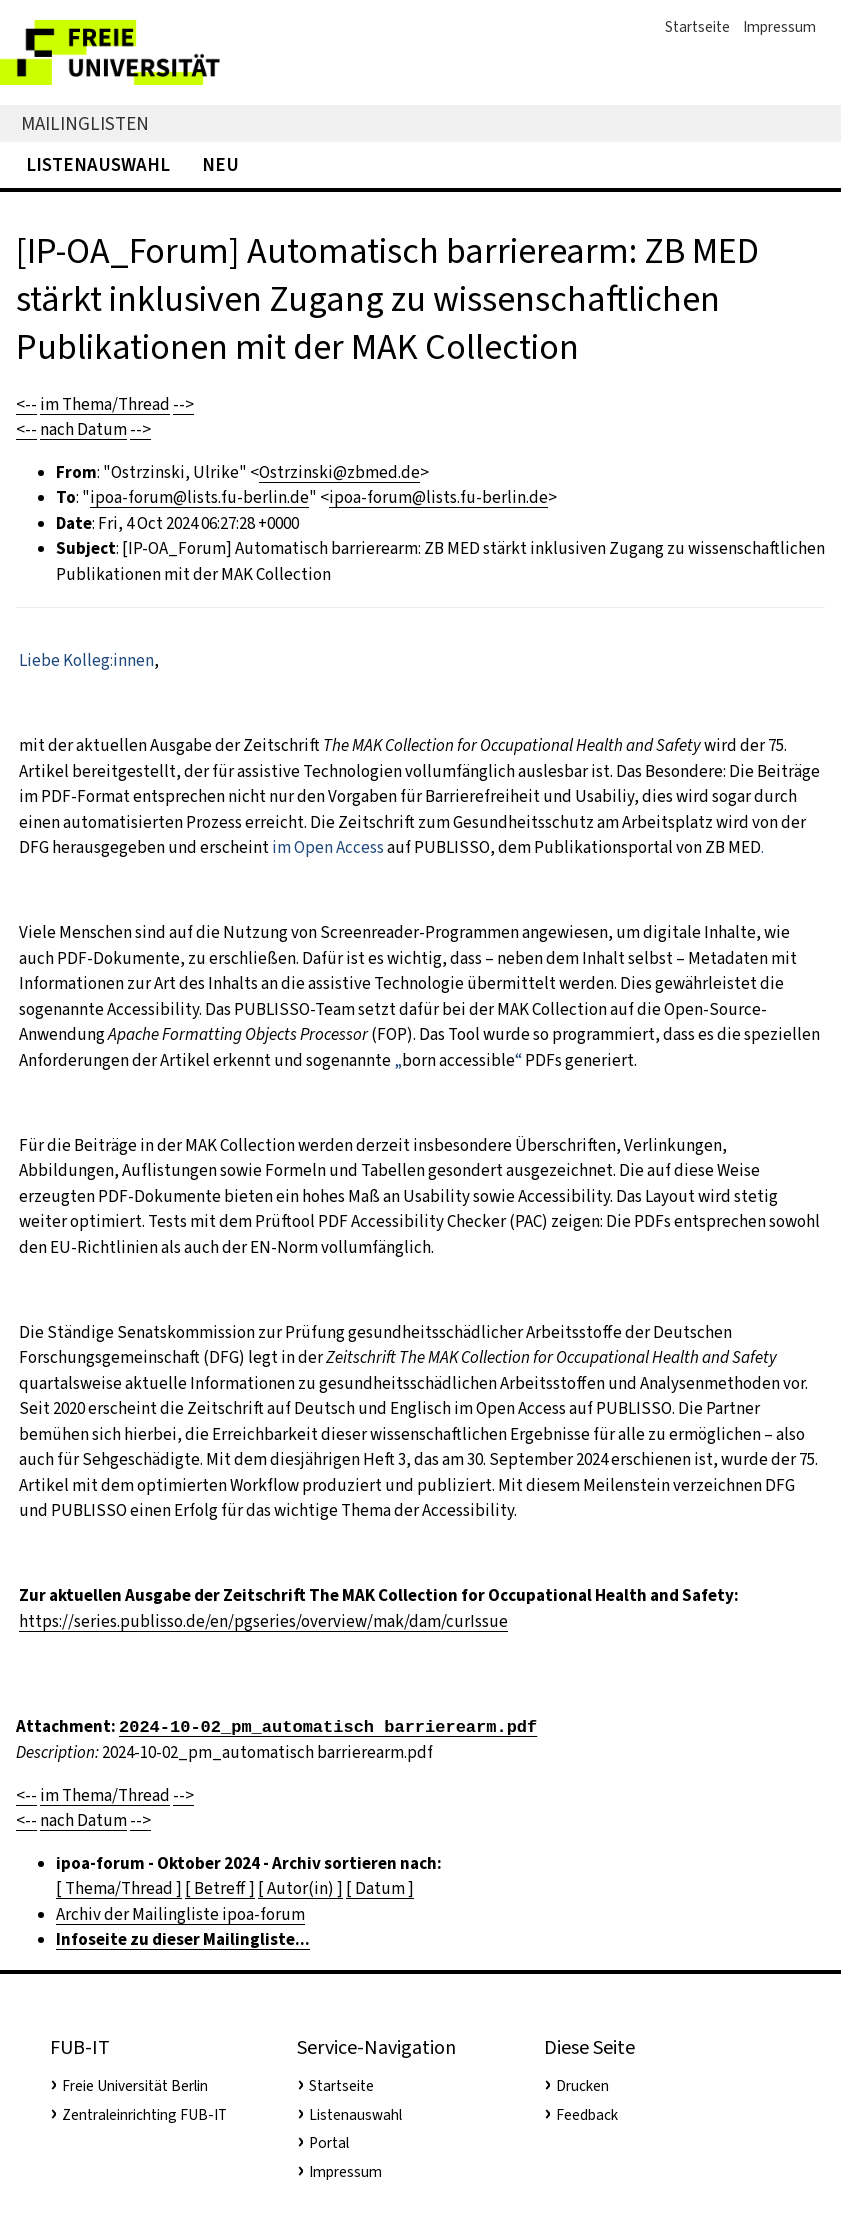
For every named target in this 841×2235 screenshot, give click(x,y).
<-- (26, 404)
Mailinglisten (85, 123)
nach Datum (83, 429)
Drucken (582, 2086)
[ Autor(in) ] (300, 1888)
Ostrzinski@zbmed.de (339, 472)
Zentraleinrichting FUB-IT (144, 2115)
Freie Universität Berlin (135, 2086)
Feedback (587, 2115)
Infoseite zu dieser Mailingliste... (183, 1939)
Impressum (779, 27)
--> (183, 404)
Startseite (697, 27)
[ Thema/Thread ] (119, 1888)
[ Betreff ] (220, 1888)
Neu (220, 164)
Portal (329, 2143)
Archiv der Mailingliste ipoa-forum (180, 1914)
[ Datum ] (380, 1888)
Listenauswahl (98, 164)
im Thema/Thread (105, 404)
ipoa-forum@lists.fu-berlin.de (199, 497)
